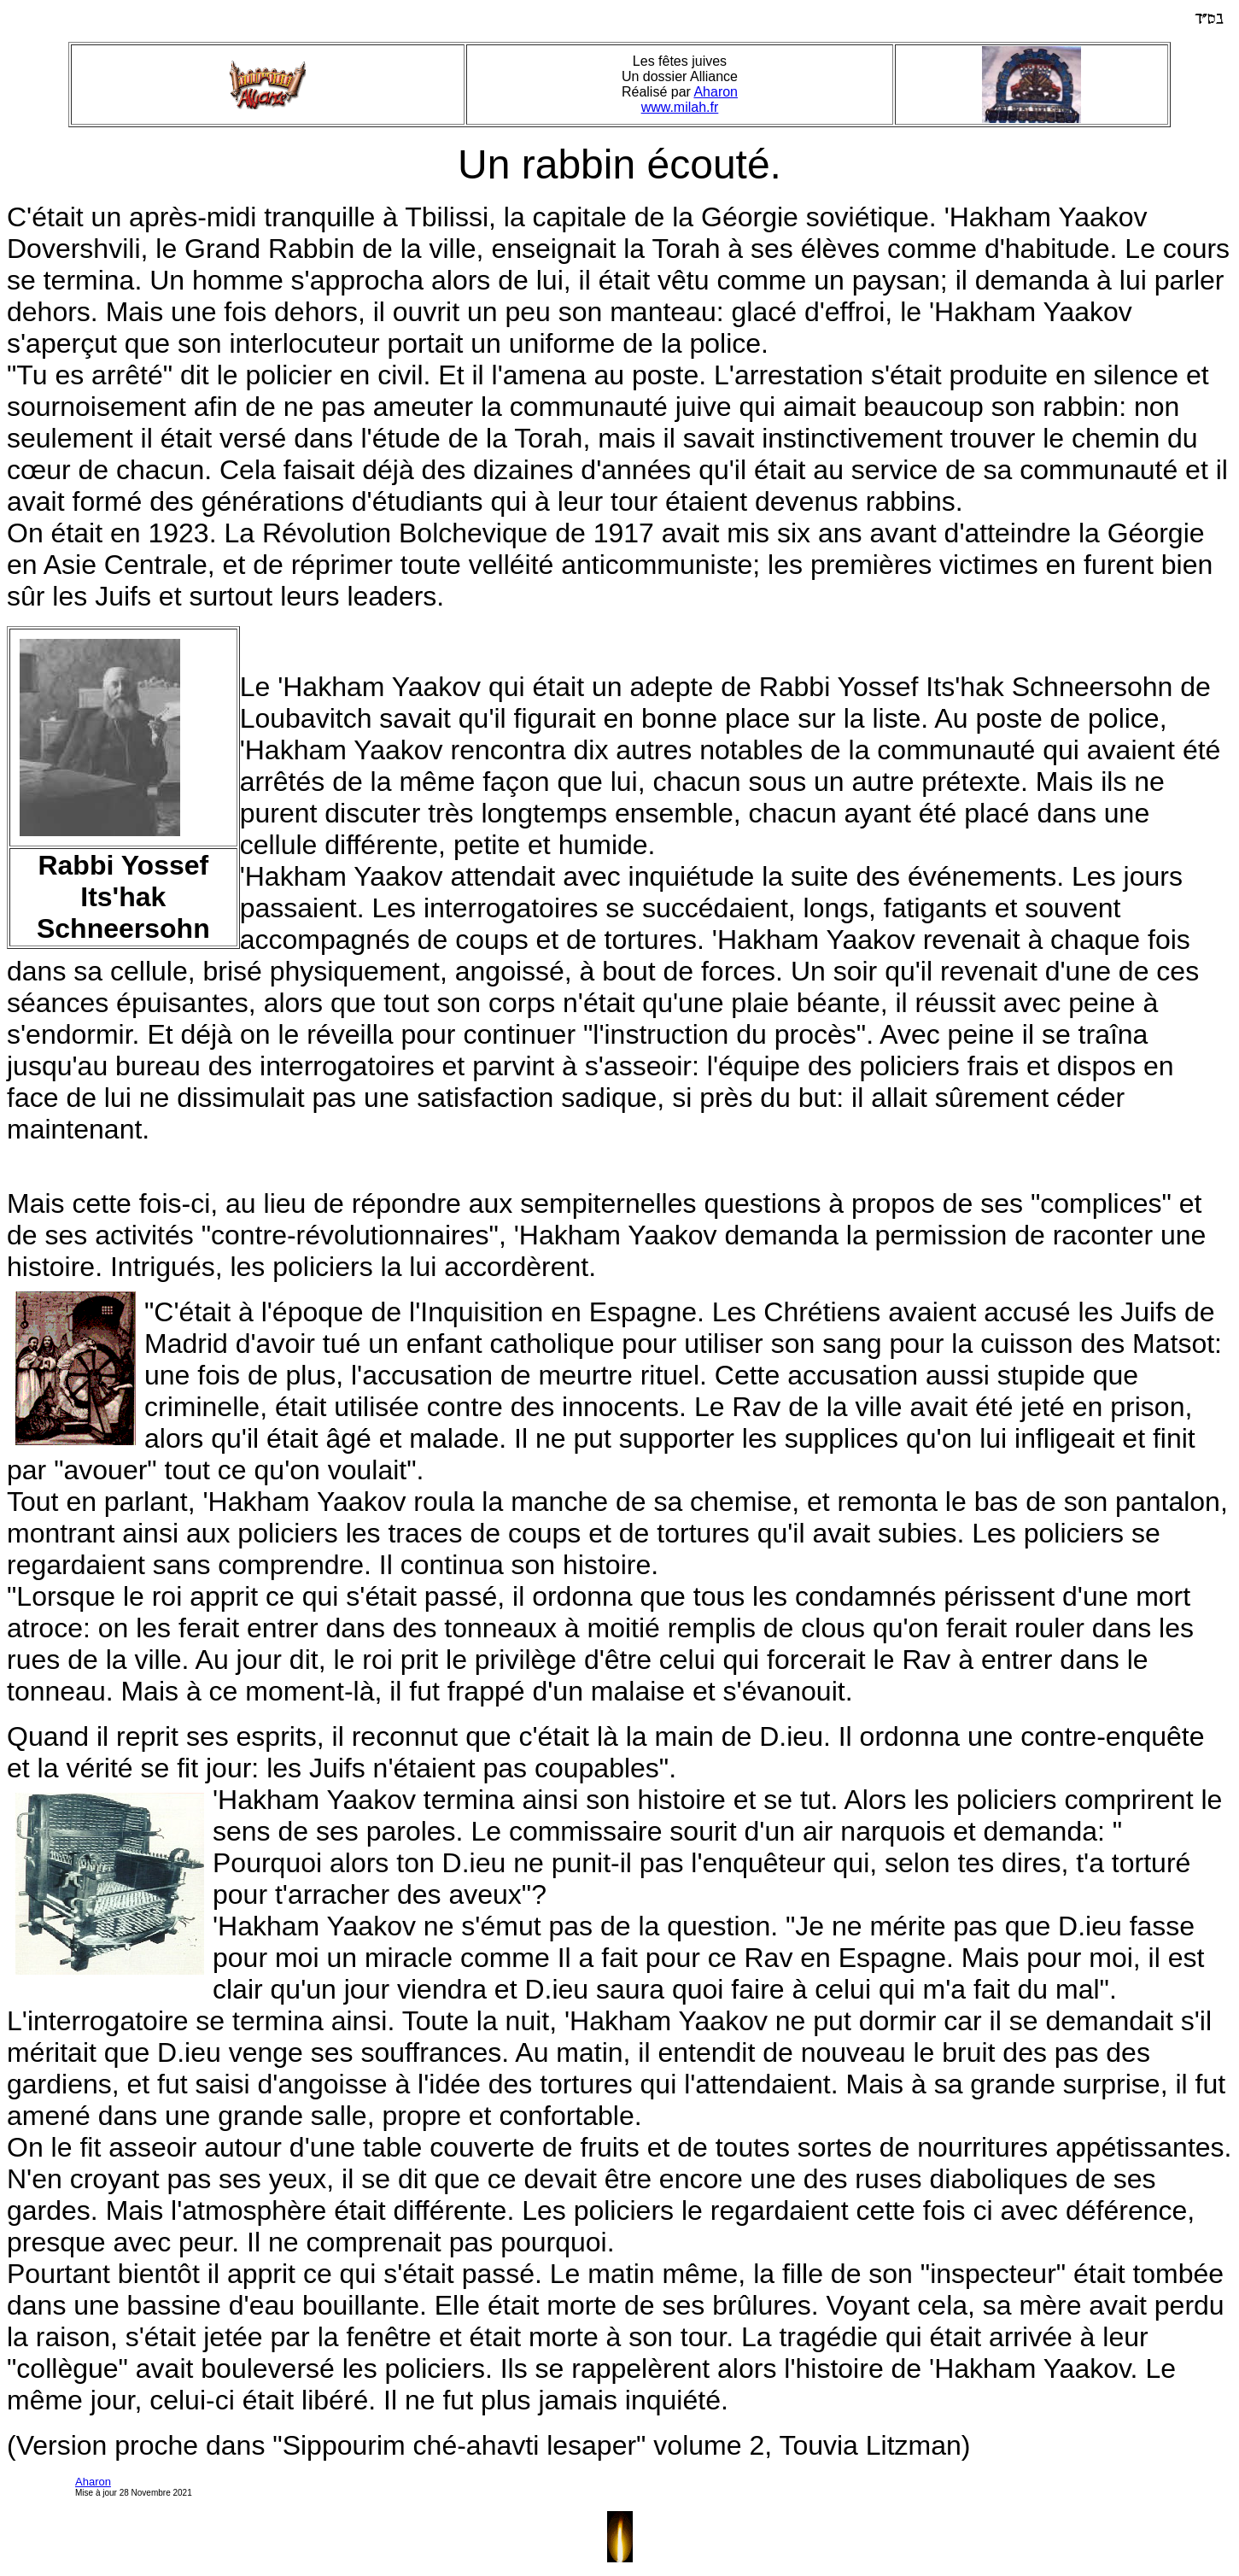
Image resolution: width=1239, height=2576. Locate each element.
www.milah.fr (680, 107)
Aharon (715, 92)
